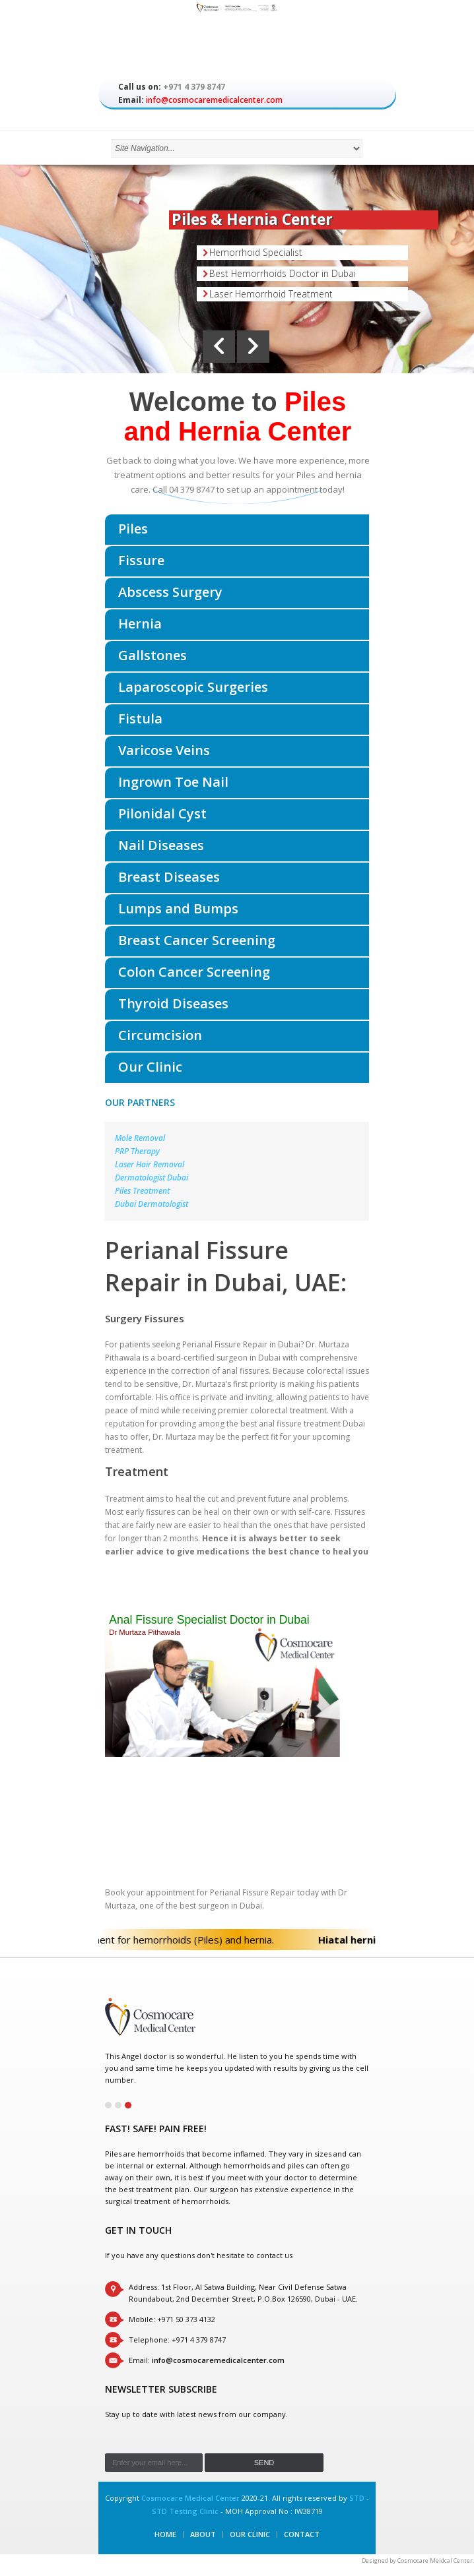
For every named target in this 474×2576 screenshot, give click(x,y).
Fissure (141, 560)
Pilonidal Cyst (162, 813)
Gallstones (152, 655)
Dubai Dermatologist (151, 1204)
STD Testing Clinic (185, 2511)
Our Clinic (150, 1067)
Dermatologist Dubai (151, 1177)
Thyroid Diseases (173, 1003)
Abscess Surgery (170, 592)
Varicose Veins (164, 750)
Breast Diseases (169, 877)
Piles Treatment (142, 1190)
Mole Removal (140, 1138)
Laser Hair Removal (149, 1164)
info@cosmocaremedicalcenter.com (214, 100)
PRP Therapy (137, 1151)
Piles (133, 528)
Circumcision (160, 1035)
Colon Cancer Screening (194, 972)
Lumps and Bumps (178, 908)
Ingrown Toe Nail (173, 782)
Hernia (140, 623)
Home (165, 2534)
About (203, 2534)
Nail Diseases (161, 845)
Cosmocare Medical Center (190, 2498)
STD (356, 2498)
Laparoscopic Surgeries (193, 687)
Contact (302, 2534)
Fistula (140, 718)
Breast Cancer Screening (196, 940)
